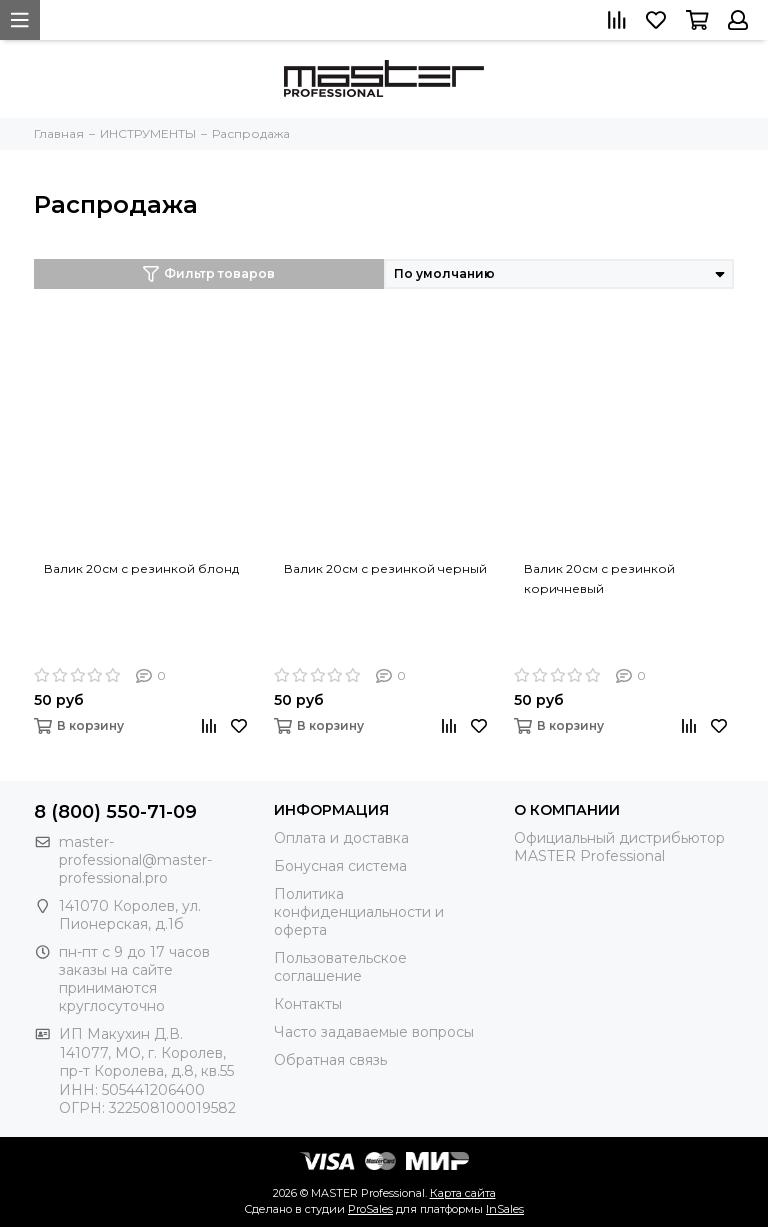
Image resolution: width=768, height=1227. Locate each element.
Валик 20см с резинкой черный (385, 568)
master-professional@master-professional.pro (135, 860)
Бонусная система (340, 866)
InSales (505, 1209)
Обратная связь (330, 1060)
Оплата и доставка (341, 838)
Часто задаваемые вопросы (374, 1032)
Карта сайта (463, 1193)
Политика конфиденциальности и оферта (359, 912)
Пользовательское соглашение (340, 967)
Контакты (308, 1004)
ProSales (370, 1209)
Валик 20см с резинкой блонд (141, 568)
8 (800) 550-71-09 (115, 812)
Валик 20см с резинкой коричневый (599, 578)
